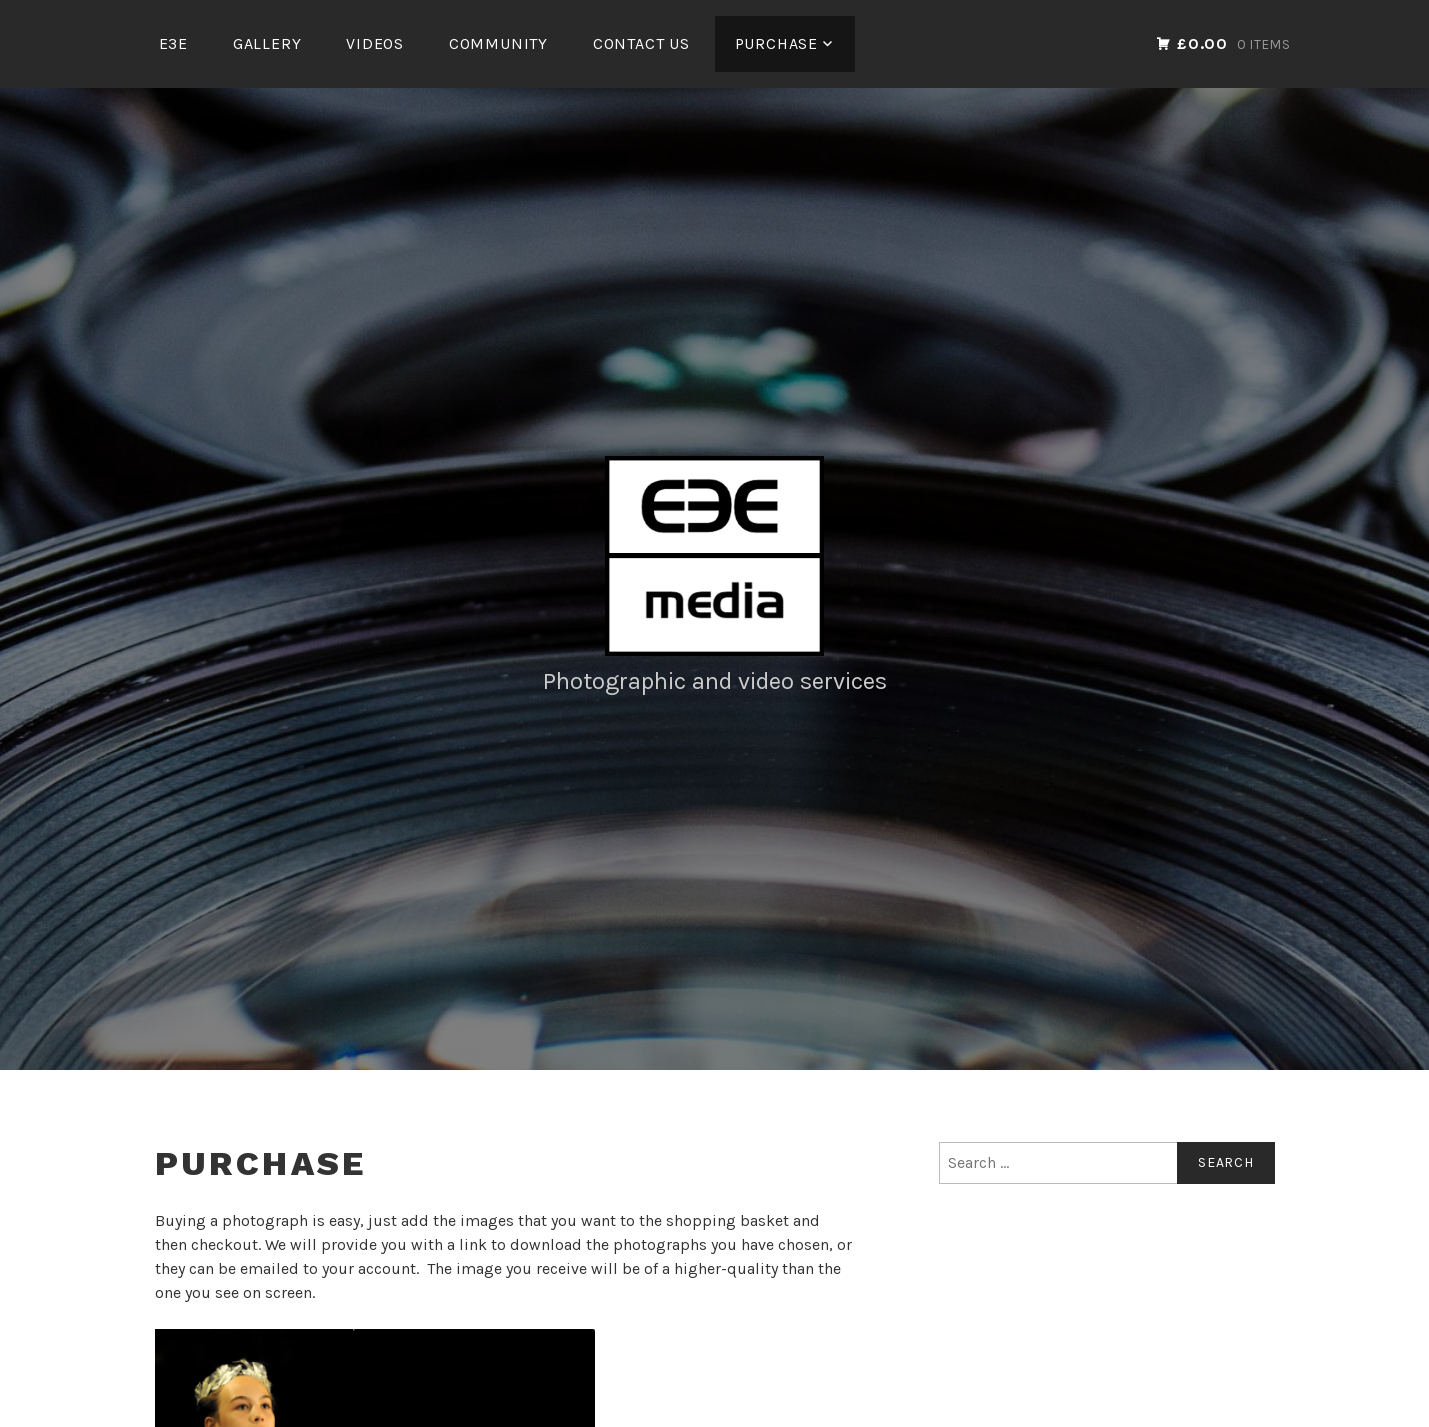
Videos (375, 43)
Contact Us (641, 43)
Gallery (267, 43)
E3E (173, 43)
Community (498, 43)
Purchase (776, 43)
